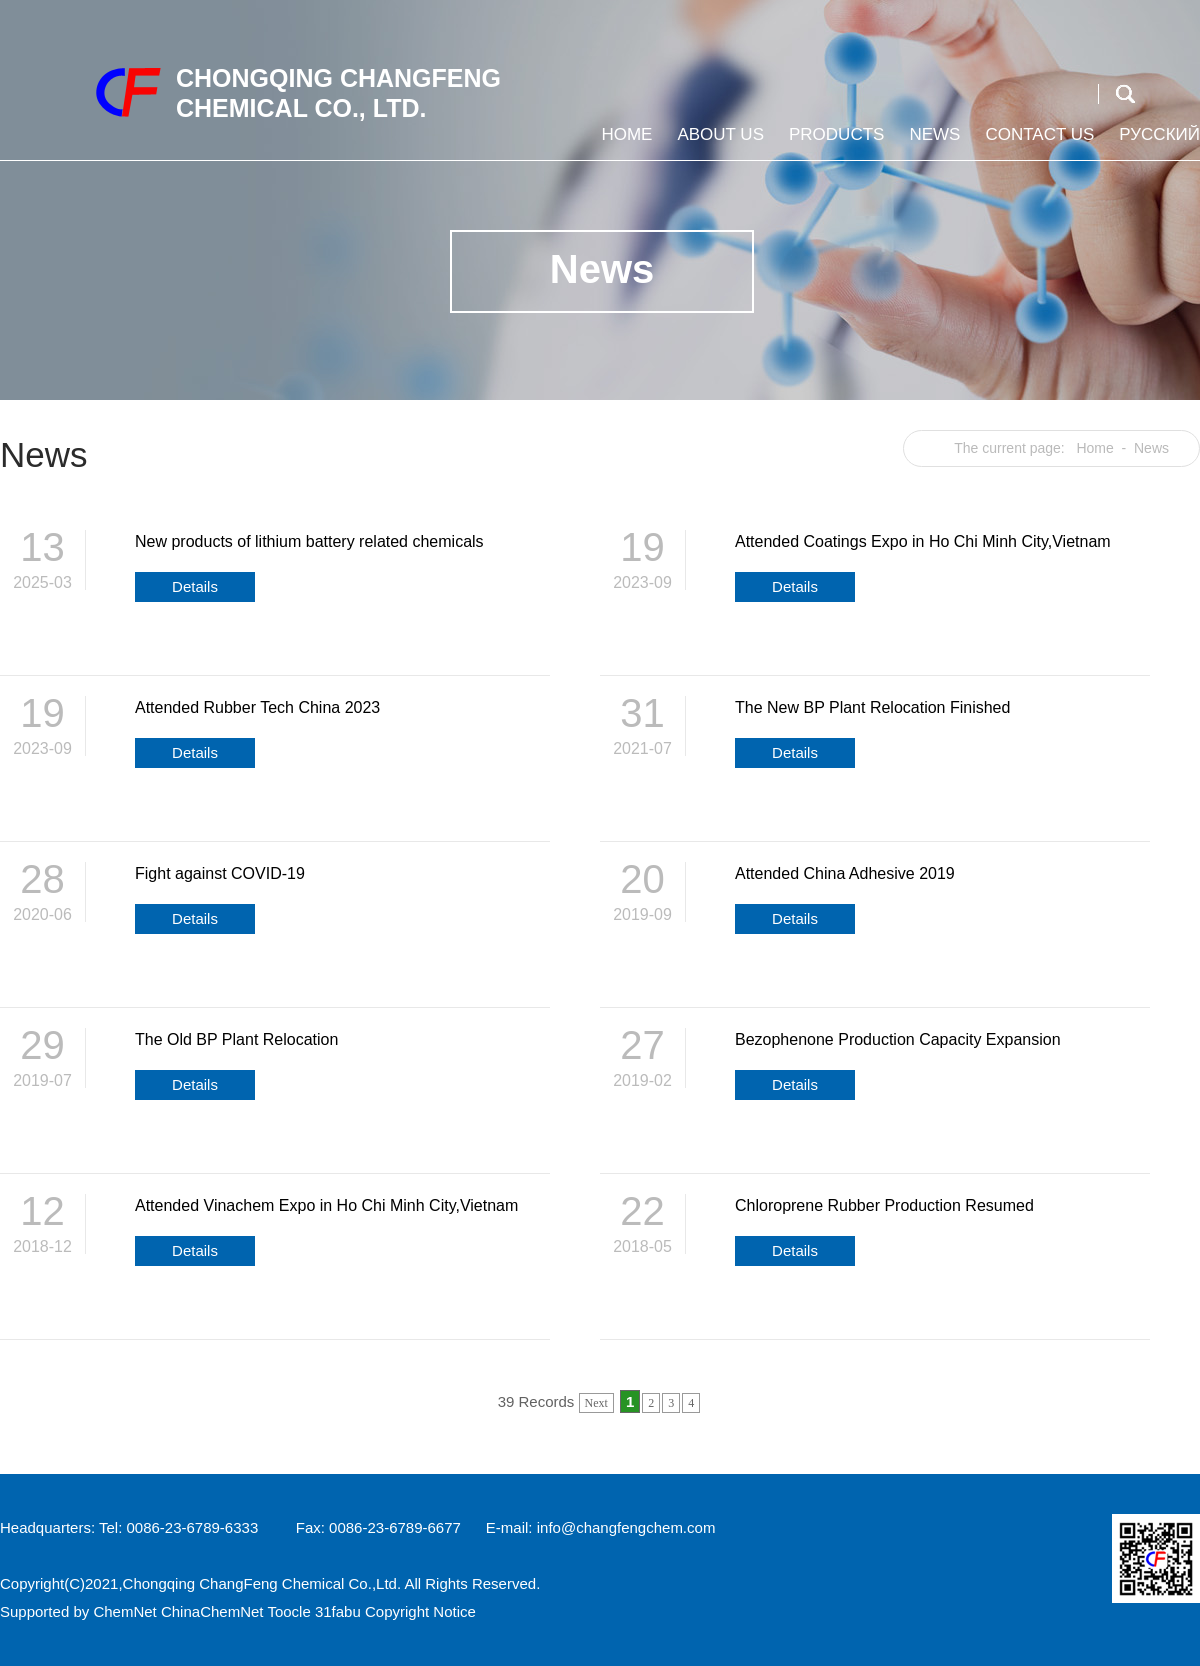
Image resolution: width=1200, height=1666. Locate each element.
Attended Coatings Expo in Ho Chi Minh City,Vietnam (923, 541)
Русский (1157, 142)
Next (596, 1403)
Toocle (288, 1611)
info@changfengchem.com (626, 1527)
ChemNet (124, 1611)
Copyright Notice (420, 1611)
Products (834, 142)
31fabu (338, 1611)
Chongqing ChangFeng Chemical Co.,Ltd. (262, 1583)
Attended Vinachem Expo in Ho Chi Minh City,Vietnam (326, 1205)
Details (195, 586)
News (932, 142)
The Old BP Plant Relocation (236, 1039)
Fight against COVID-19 (220, 873)
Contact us (1037, 142)
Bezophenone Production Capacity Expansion (898, 1039)
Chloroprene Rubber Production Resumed (884, 1205)
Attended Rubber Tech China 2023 (257, 707)
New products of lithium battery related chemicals (309, 541)
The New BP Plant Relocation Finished (872, 707)
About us (718, 142)
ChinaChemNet (212, 1611)
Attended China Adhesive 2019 (845, 873)
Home (624, 142)
